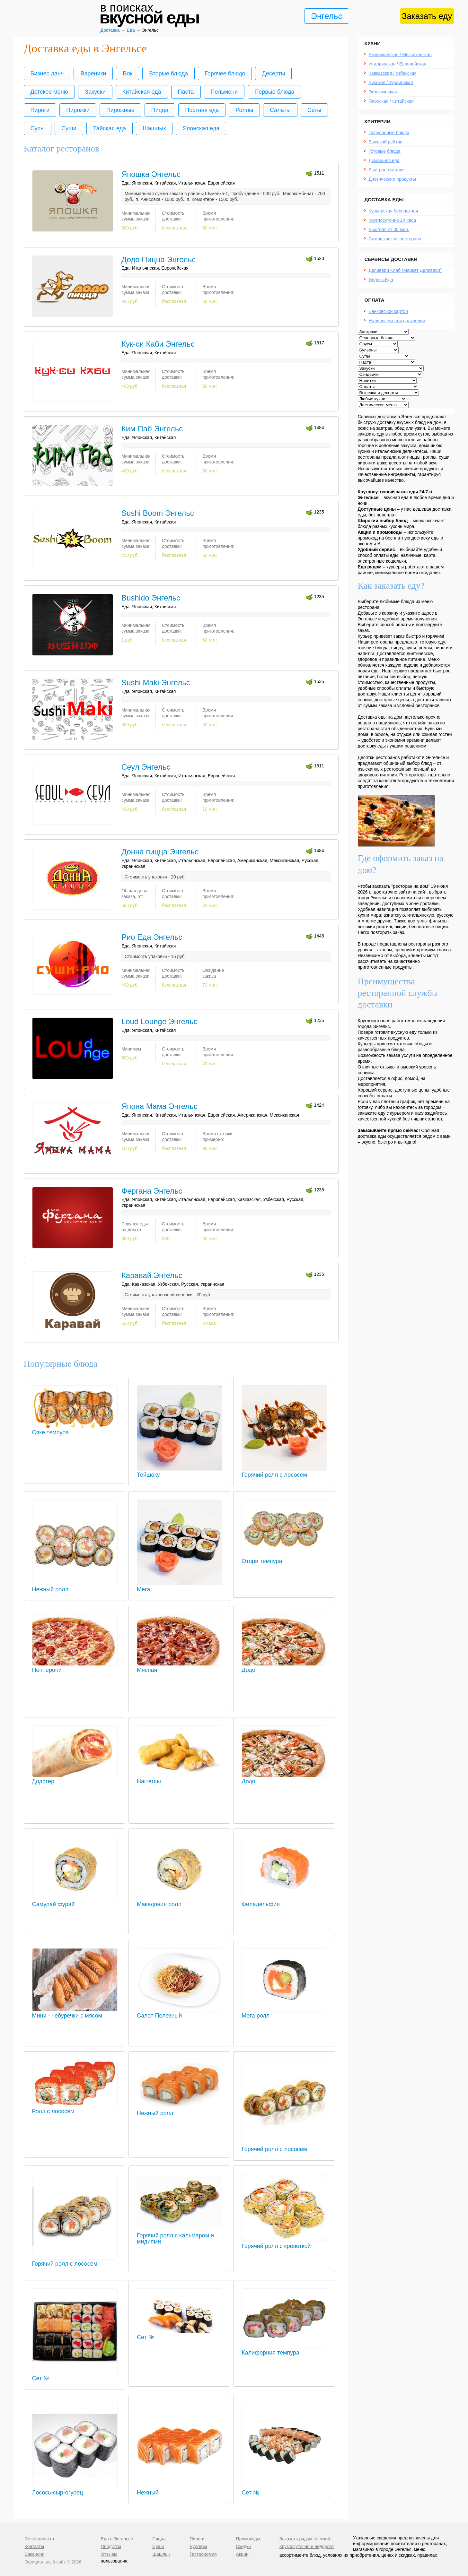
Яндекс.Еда (381, 279)
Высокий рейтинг (386, 141)
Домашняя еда (384, 160)
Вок (127, 73)
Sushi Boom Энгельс (157, 513)
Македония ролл (180, 1901)
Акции (242, 2554)
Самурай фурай (75, 1901)
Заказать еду (427, 16)
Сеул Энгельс (145, 767)
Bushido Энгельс (150, 597)
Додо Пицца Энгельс (158, 259)
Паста (186, 92)
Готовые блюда (385, 151)
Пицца (160, 110)
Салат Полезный (180, 2012)
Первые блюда (274, 92)
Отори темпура (284, 1558)
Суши (68, 128)
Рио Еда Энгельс (151, 937)
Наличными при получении (397, 320)
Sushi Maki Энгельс (155, 682)
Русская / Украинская (391, 82)
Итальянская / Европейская (398, 63)
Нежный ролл (75, 1586)
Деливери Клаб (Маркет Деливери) (405, 270)
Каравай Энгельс (151, 1275)
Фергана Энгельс (151, 1191)
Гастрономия (203, 2554)
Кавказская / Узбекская (393, 73)
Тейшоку (180, 1471)
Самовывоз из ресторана (395, 238)
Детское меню (49, 92)
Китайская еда (141, 92)
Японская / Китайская (391, 101)
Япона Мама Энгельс (159, 1106)
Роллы (244, 110)
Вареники (93, 73)
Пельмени (224, 92)
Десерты (273, 73)
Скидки (243, 2546)
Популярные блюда (389, 132)
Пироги (40, 110)
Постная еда (202, 110)
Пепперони (75, 1667)
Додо (284, 1667)
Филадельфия (284, 1901)
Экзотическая (383, 91)
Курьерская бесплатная (393, 210)
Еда (131, 30)
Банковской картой (388, 311)
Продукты (111, 2546)
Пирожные (120, 110)
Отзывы (109, 2554)
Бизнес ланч (47, 73)
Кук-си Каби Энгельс (157, 344)
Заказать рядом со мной (304, 2538)
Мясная (180, 1667)
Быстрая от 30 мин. (389, 229)
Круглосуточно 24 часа (392, 220)
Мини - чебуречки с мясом (75, 2012)
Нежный (180, 2489)
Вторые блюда (168, 73)
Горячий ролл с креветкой (284, 2243)
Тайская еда (109, 128)
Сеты (314, 110)
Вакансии (35, 2554)
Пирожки (78, 110)
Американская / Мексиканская (400, 54)
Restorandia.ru (39, 2538)
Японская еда (200, 128)
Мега (180, 1586)
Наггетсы (180, 1778)
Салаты (280, 110)
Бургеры (198, 2546)
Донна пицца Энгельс (160, 851)
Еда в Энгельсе (117, 2538)
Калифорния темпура (284, 2349)
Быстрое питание (387, 169)
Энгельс (326, 16)
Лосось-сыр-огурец (75, 2489)
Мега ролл (284, 2012)
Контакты (34, 2546)
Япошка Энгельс (151, 174)
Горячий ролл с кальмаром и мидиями (180, 2235)
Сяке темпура (75, 1429)
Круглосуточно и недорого (306, 2546)
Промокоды (248, 2538)
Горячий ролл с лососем (284, 1471)
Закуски (95, 92)
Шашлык (154, 128)
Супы (38, 128)
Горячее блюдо (225, 73)
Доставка (110, 30)
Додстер (75, 1778)
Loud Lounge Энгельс (159, 1021)
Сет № (75, 2375)
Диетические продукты (392, 179)
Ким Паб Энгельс (152, 428)
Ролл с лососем (75, 2108)
